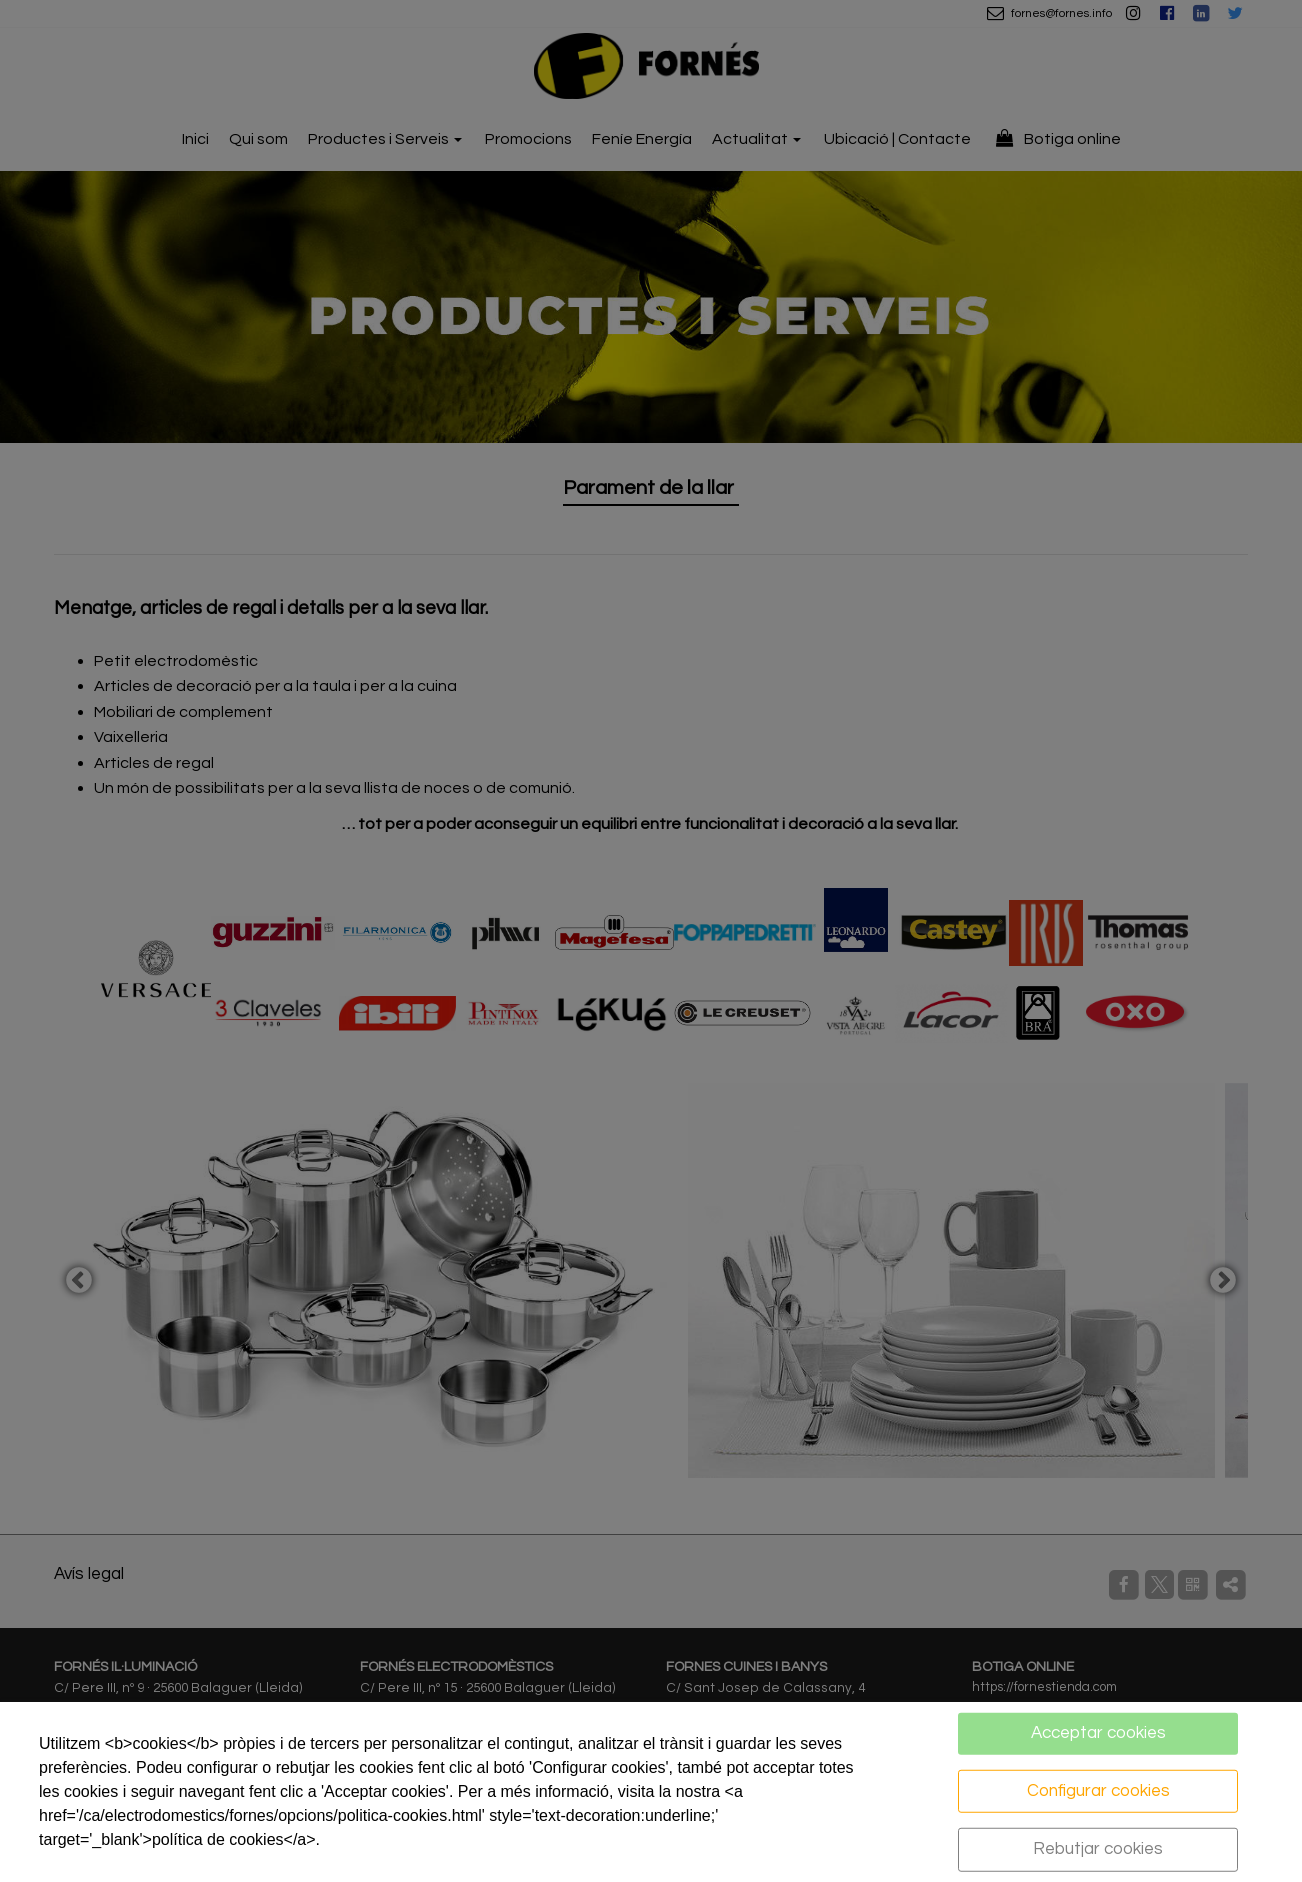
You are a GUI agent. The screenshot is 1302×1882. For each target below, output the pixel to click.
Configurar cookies (1098, 1790)
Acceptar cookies (1098, 1733)
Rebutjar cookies (1098, 1849)
